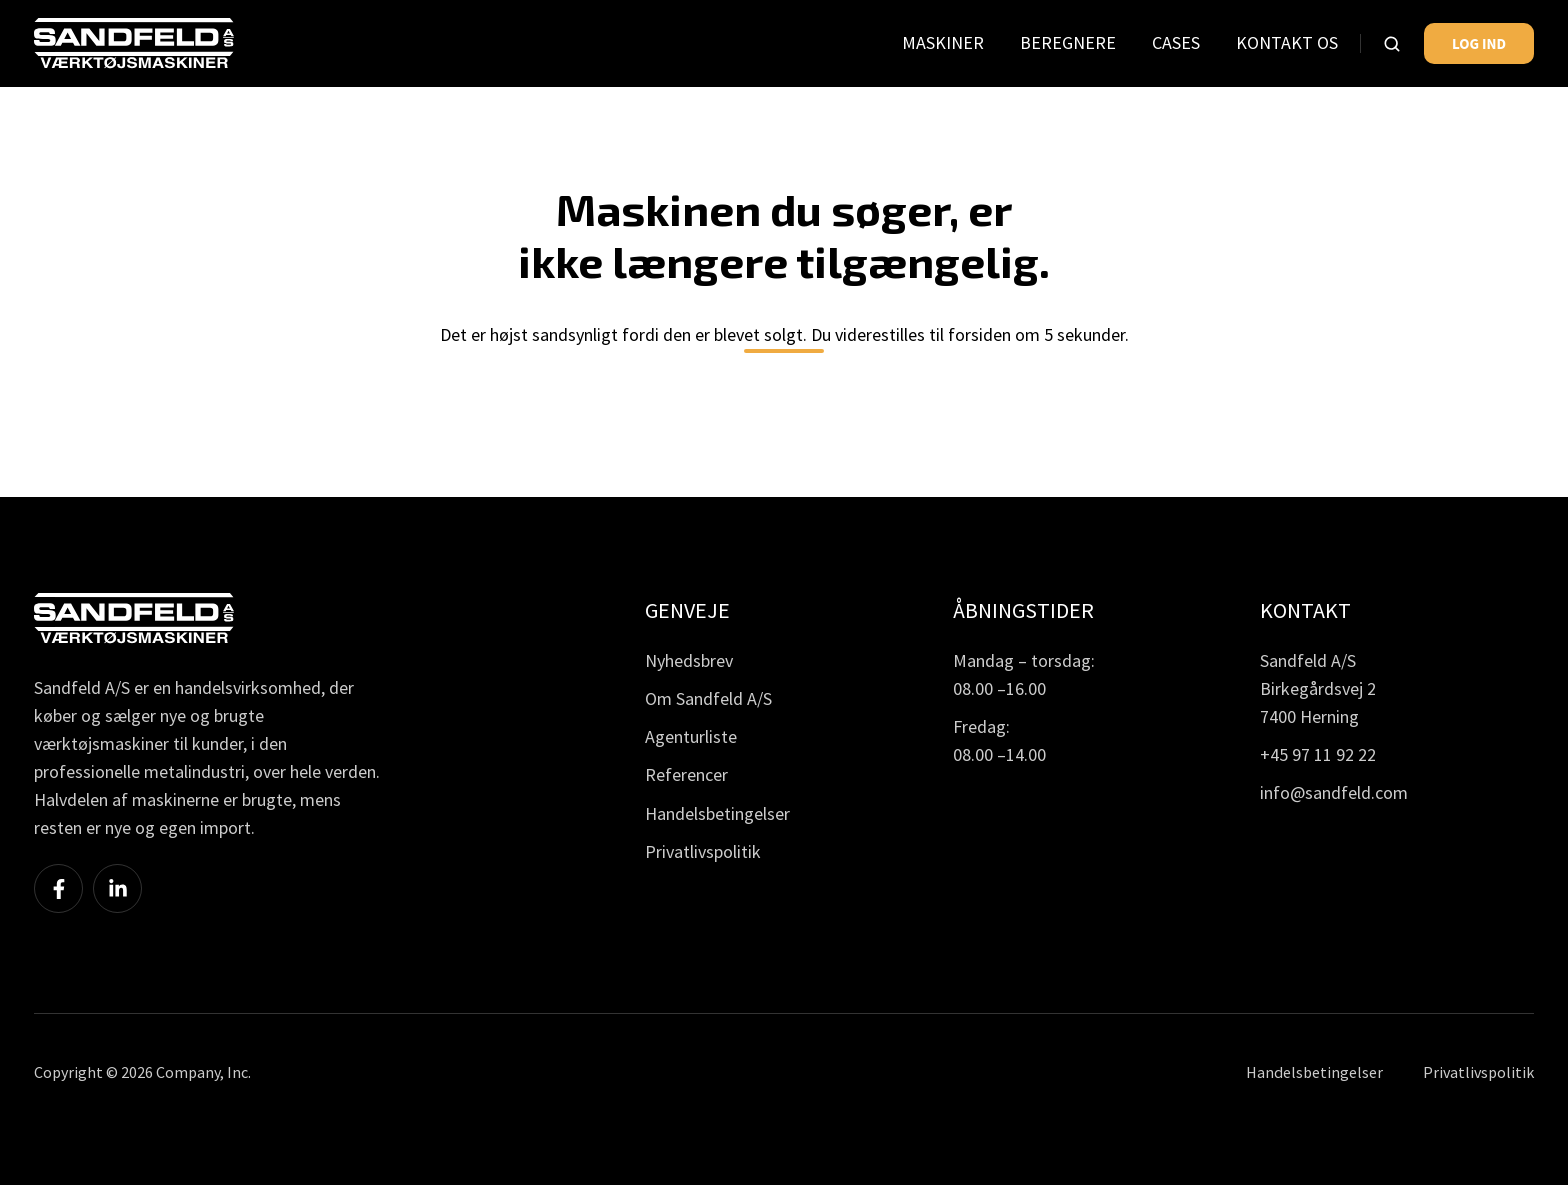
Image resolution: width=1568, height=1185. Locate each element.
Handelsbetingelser (717, 813)
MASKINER (943, 42)
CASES (1176, 42)
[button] (1392, 44)
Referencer (686, 774)
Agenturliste (691, 736)
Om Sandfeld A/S (708, 698)
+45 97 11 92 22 (1318, 754)
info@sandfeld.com (1334, 792)
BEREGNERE (1068, 42)
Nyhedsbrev (689, 660)
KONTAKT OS (1287, 42)
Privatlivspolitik (703, 851)
